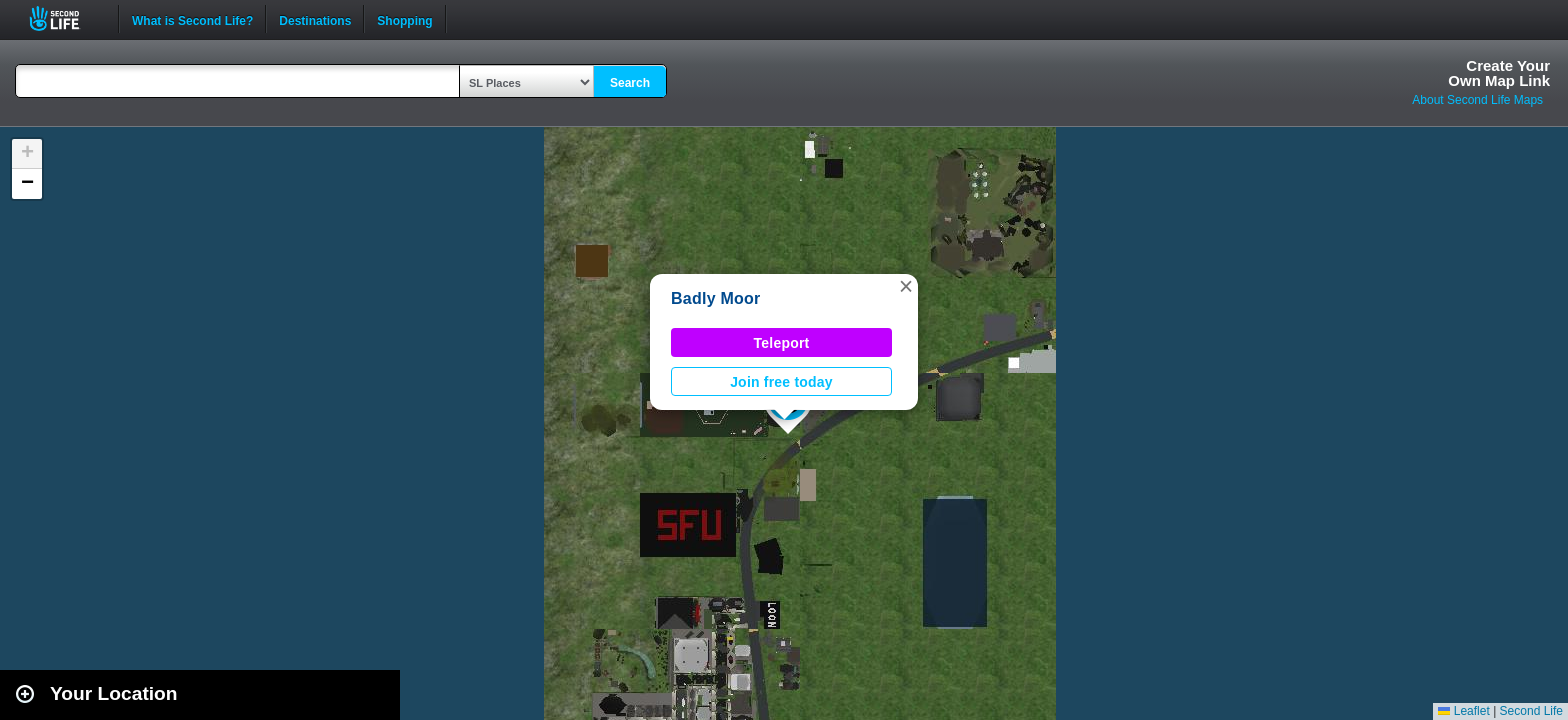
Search (630, 83)
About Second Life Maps (1477, 100)
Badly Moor (716, 298)
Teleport (782, 343)
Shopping (404, 19)
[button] (906, 286)
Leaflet (1463, 711)
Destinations (315, 19)
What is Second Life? (192, 19)
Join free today (781, 382)
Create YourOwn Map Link (1499, 73)
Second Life (65, 18)
